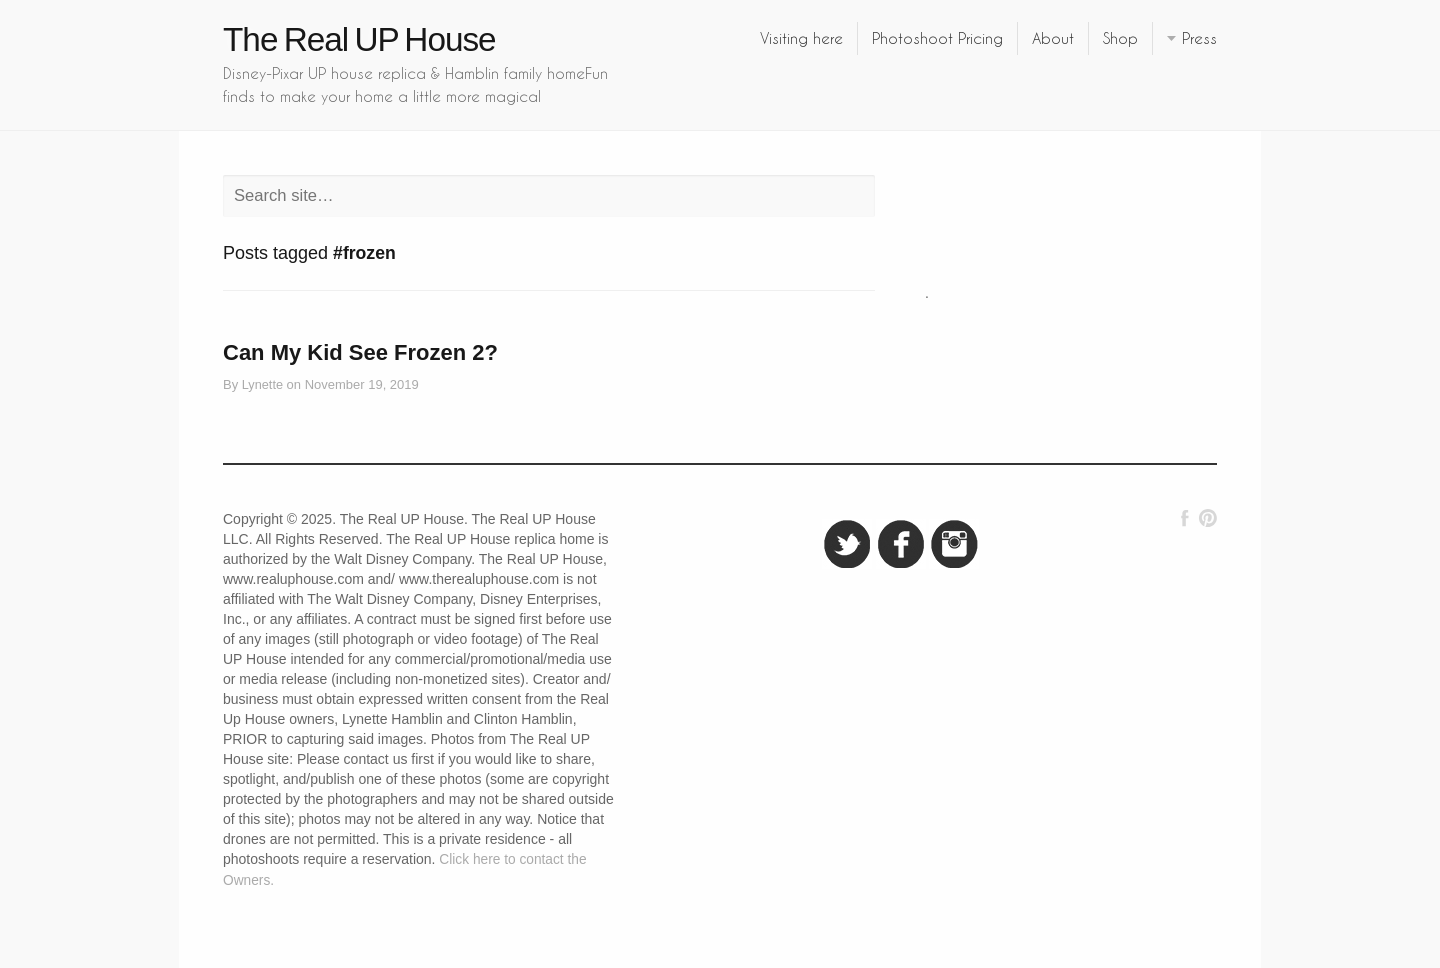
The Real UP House (359, 39)
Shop (1120, 38)
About (1053, 38)
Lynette (262, 384)
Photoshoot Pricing (937, 38)
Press (1199, 38)
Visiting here (801, 38)
